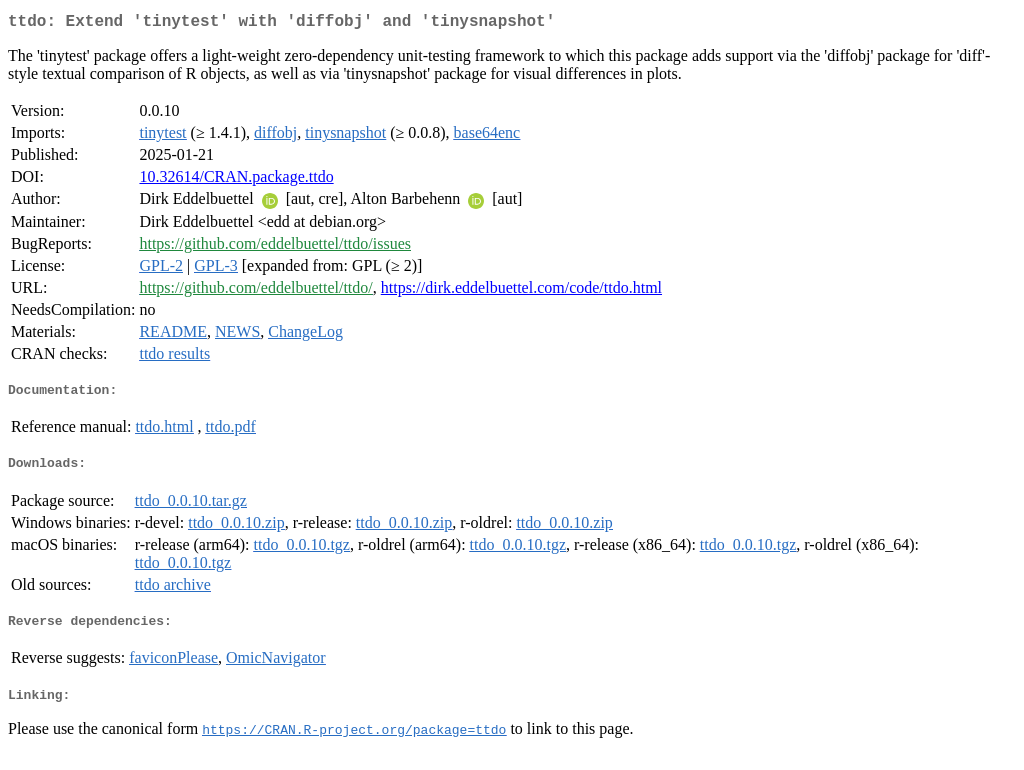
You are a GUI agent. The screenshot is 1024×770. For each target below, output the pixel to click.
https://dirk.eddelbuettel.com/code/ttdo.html (521, 291)
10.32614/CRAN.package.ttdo (236, 180)
